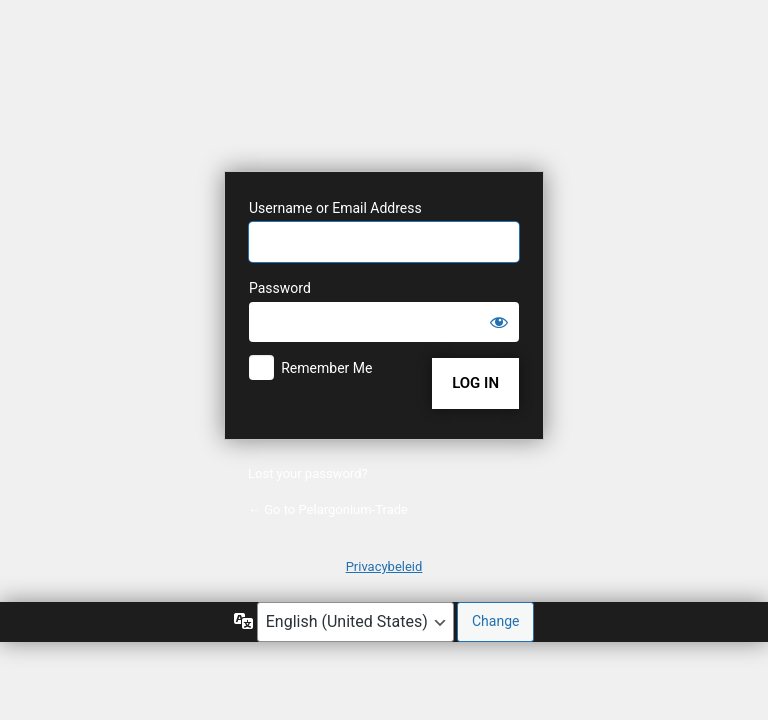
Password (280, 288)
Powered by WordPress (384, 92)
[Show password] (499, 322)
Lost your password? (308, 473)
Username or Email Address (335, 208)
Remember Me (326, 368)
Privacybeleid (384, 566)
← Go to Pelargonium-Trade (328, 509)
